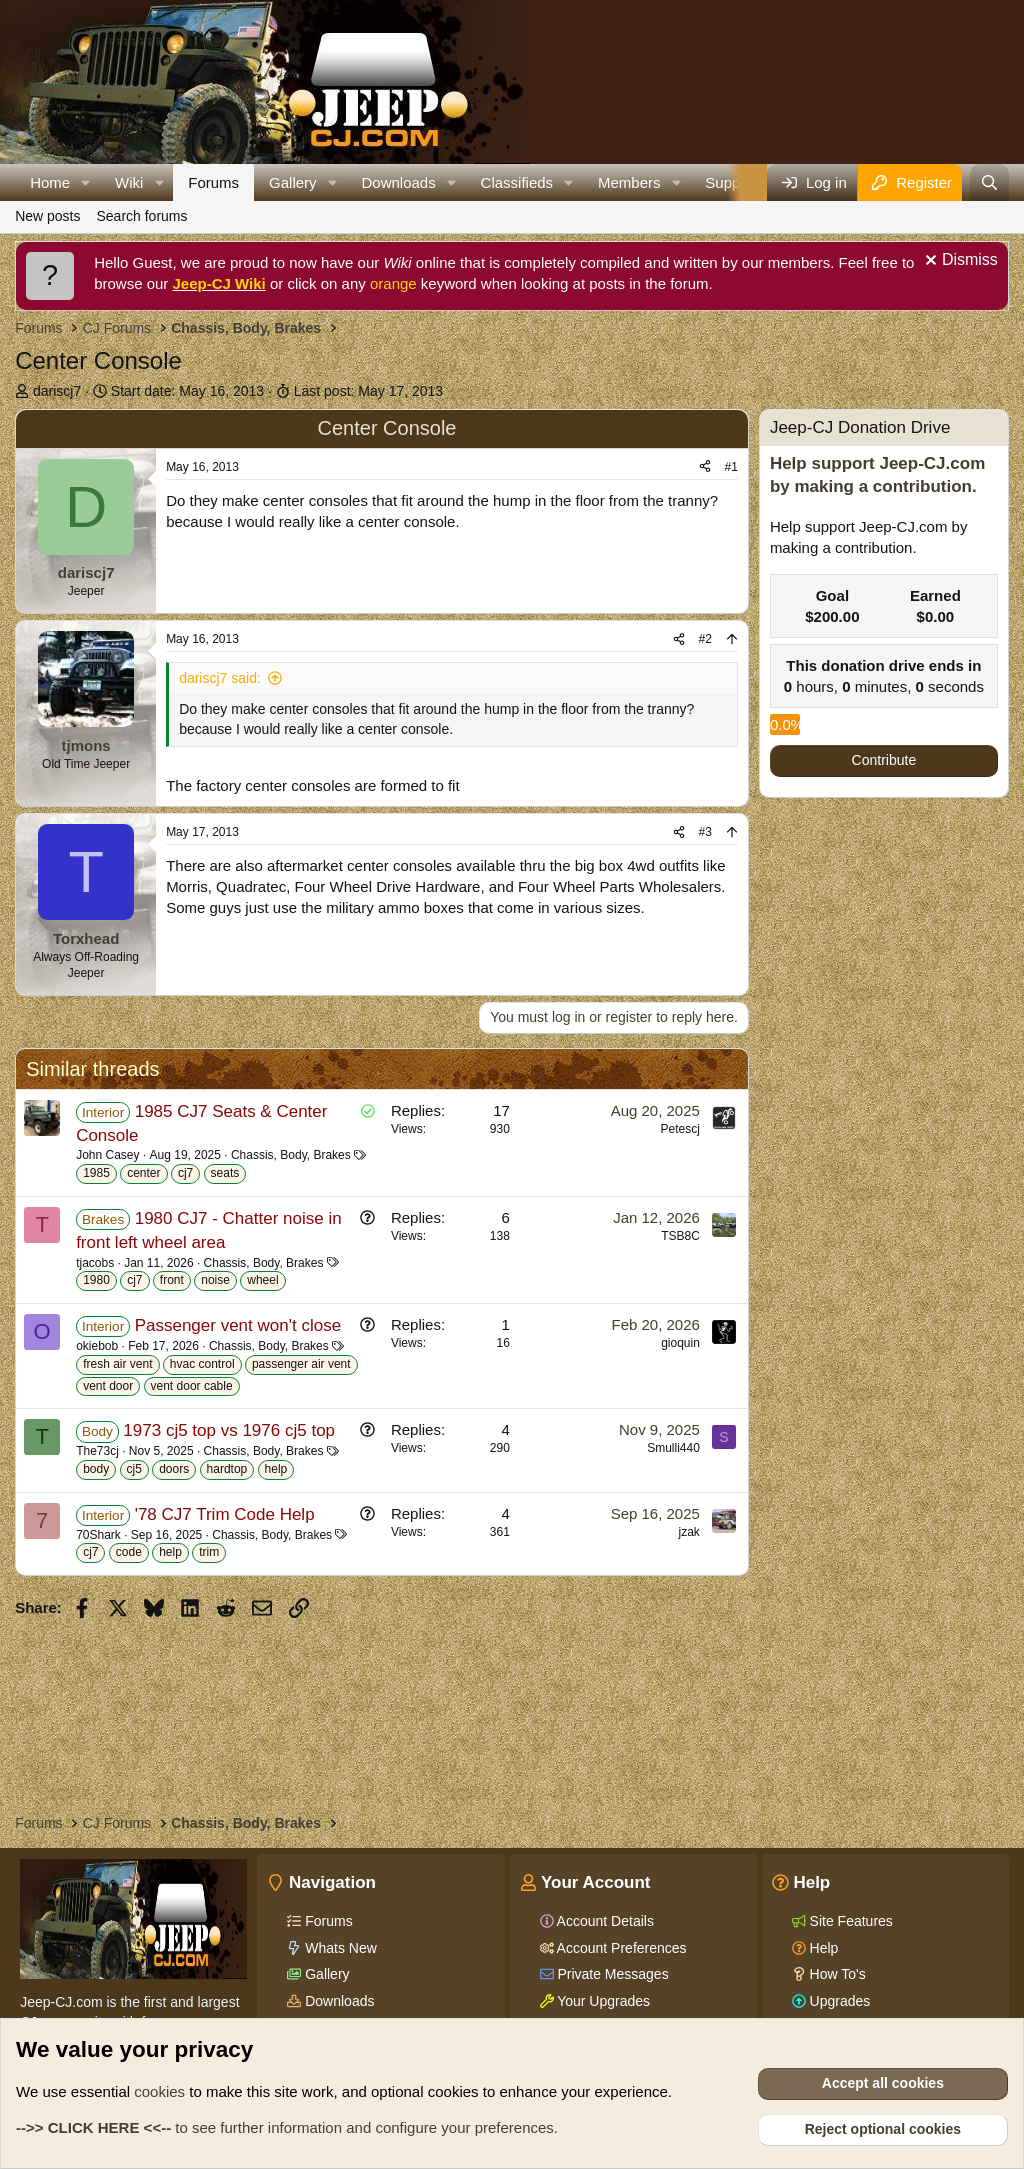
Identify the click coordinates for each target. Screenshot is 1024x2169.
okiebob (97, 1346)
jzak (689, 1532)
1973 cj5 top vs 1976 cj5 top (229, 1430)
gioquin (680, 1343)
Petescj (680, 1129)
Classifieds (517, 182)
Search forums (141, 216)
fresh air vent (117, 1364)
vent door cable (192, 1386)
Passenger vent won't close (238, 1325)
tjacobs (95, 1263)
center (143, 1173)
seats (225, 1173)
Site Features (849, 1921)
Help (822, 1948)
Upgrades (838, 2001)
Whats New (338, 1948)
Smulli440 (673, 1448)
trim (209, 1552)
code (129, 1552)
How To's (836, 1974)
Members (629, 182)
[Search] (989, 182)
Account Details (604, 1921)
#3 (705, 832)
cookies (159, 2091)
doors (174, 1469)
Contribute (884, 760)
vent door (108, 1386)
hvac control (202, 1364)
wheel (262, 1280)
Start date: (187, 391)
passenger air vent (301, 1364)
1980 (96, 1280)
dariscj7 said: (220, 678)
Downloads (398, 182)
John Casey (107, 1155)
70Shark (98, 1535)
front (172, 1280)
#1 (731, 467)
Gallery (293, 182)
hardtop (227, 1469)
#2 (705, 639)
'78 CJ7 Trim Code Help (225, 1514)
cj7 (185, 1173)
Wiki (129, 182)
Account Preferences (620, 1948)
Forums (213, 182)
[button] (86, 182)
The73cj (97, 1451)
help (276, 1469)
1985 (96, 1173)
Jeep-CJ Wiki (219, 283)
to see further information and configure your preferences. (287, 2127)
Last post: (368, 391)
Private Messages (611, 1974)
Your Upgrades (602, 2001)
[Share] (705, 467)
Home (50, 182)
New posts (47, 216)
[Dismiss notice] (959, 262)
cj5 (134, 1469)
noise (215, 1280)
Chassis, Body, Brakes (291, 1155)
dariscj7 (57, 391)
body (96, 1469)
